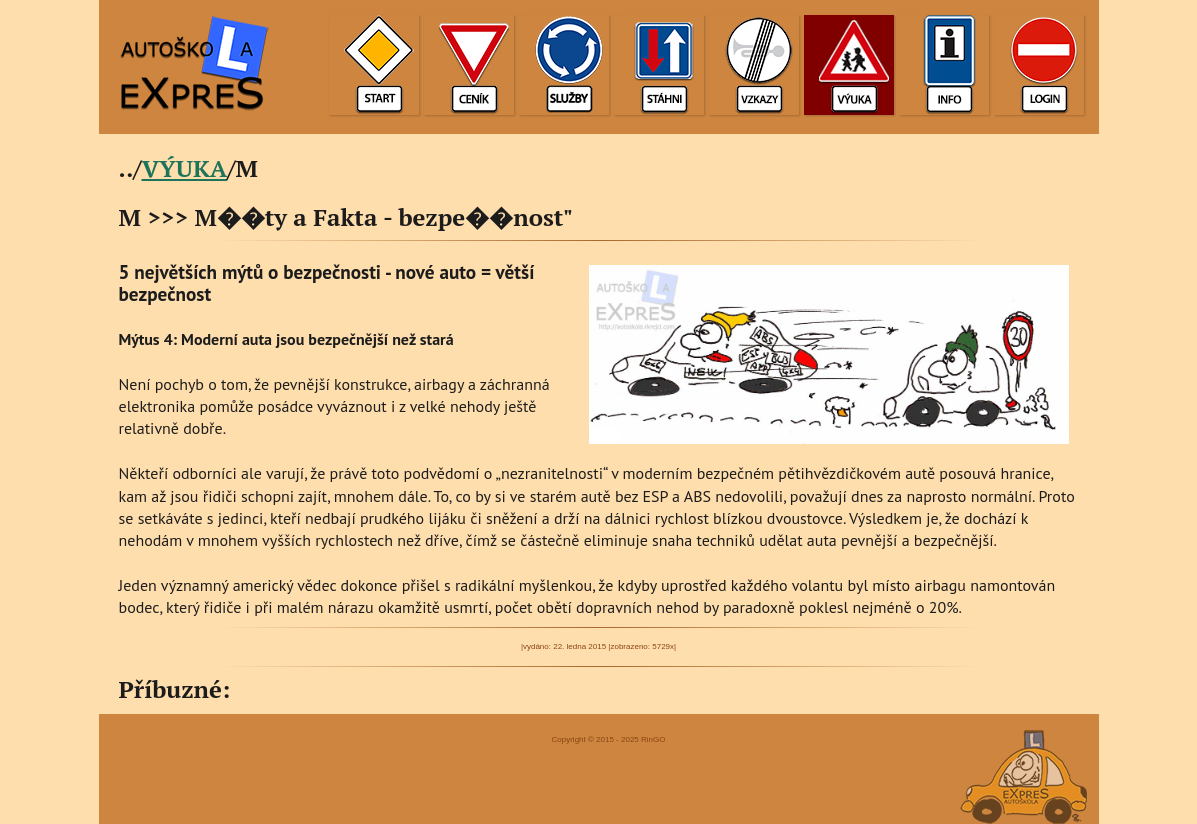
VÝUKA (185, 168)
